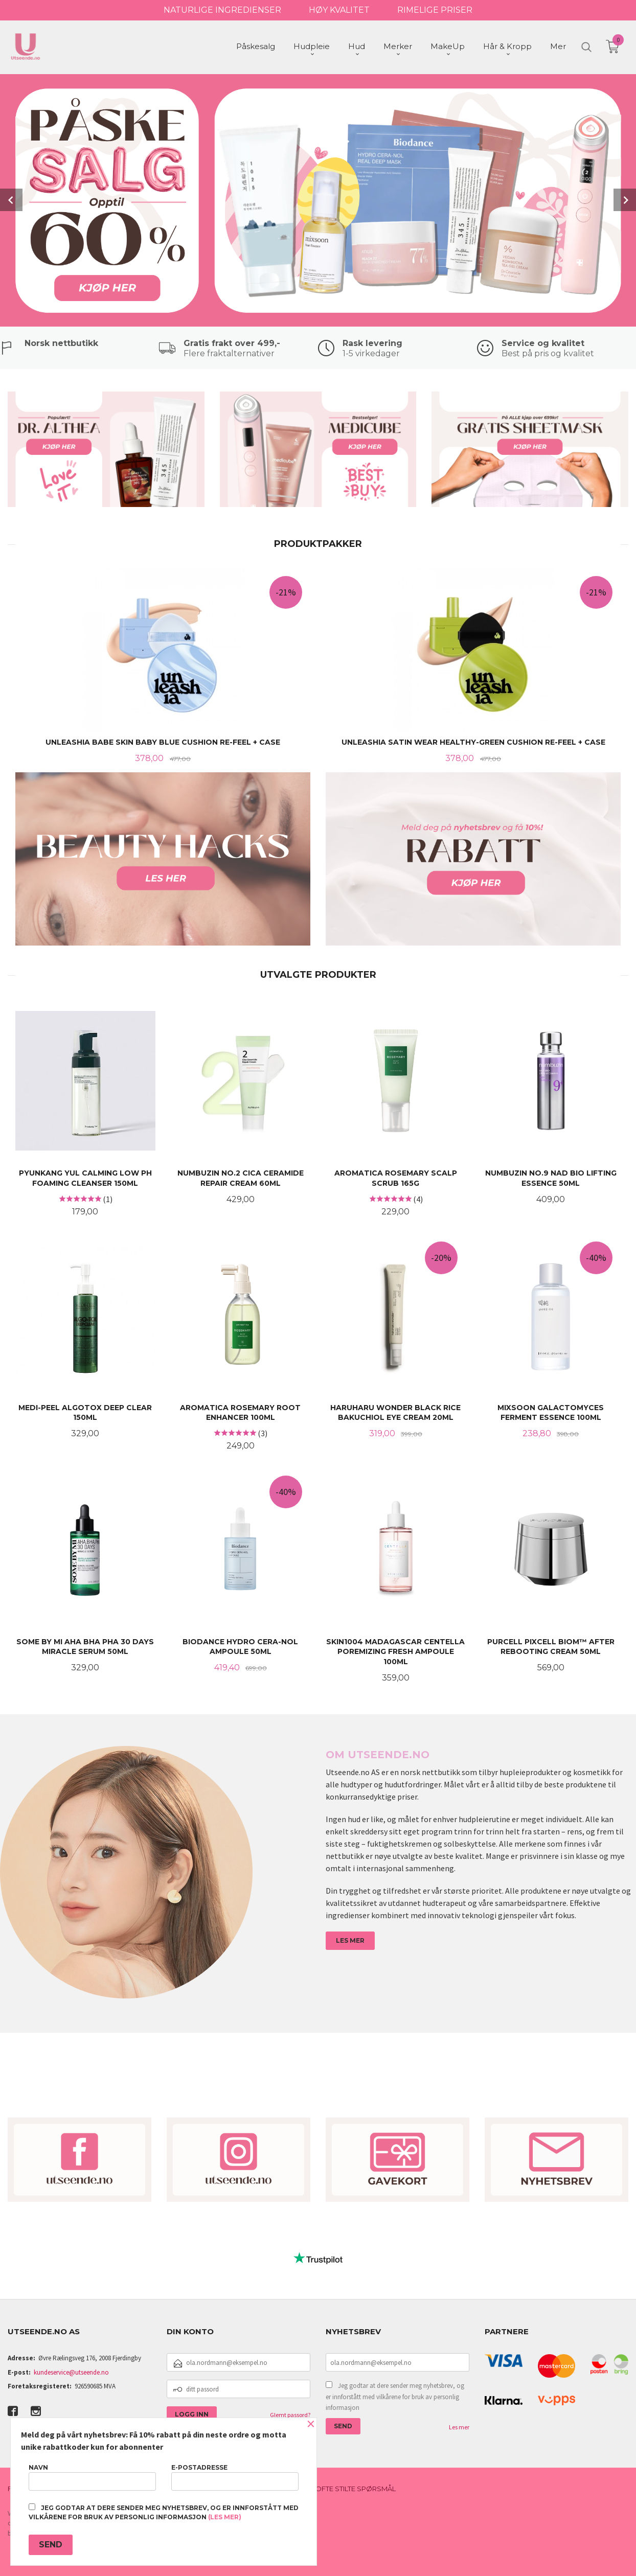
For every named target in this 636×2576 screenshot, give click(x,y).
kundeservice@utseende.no (71, 2371)
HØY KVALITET (339, 10)
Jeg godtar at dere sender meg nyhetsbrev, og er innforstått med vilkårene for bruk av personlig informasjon (395, 2395)
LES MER (350, 1939)
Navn (92, 2477)
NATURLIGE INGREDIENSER (222, 10)
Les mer (459, 2426)
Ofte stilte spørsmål (355, 2487)
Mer (558, 46)
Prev (11, 199)
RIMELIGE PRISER (434, 10)
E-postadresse (235, 2477)
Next (625, 199)
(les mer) (224, 2517)
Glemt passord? (290, 2414)
